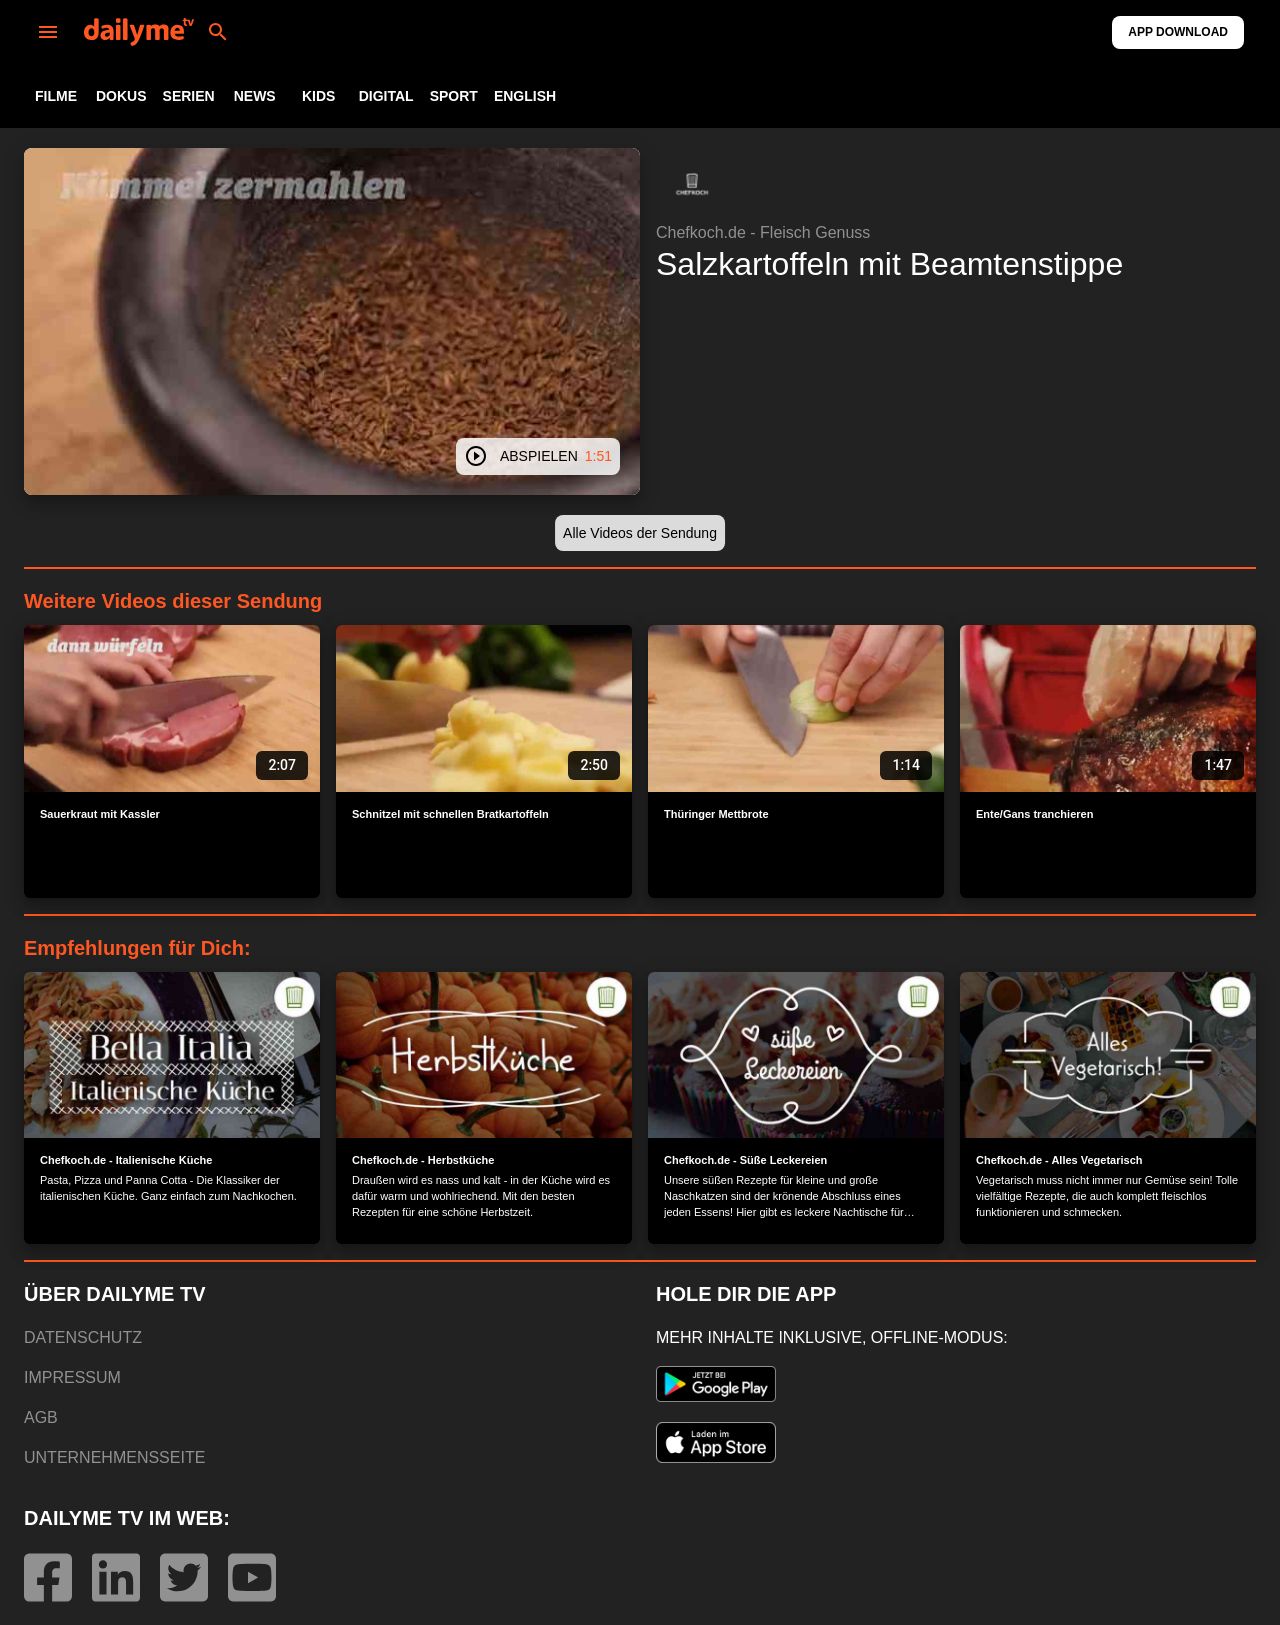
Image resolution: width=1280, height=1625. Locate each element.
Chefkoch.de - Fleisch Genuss (763, 232)
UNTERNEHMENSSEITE (114, 1457)
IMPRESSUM (72, 1377)
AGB (41, 1417)
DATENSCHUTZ (83, 1337)
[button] (692, 184)
